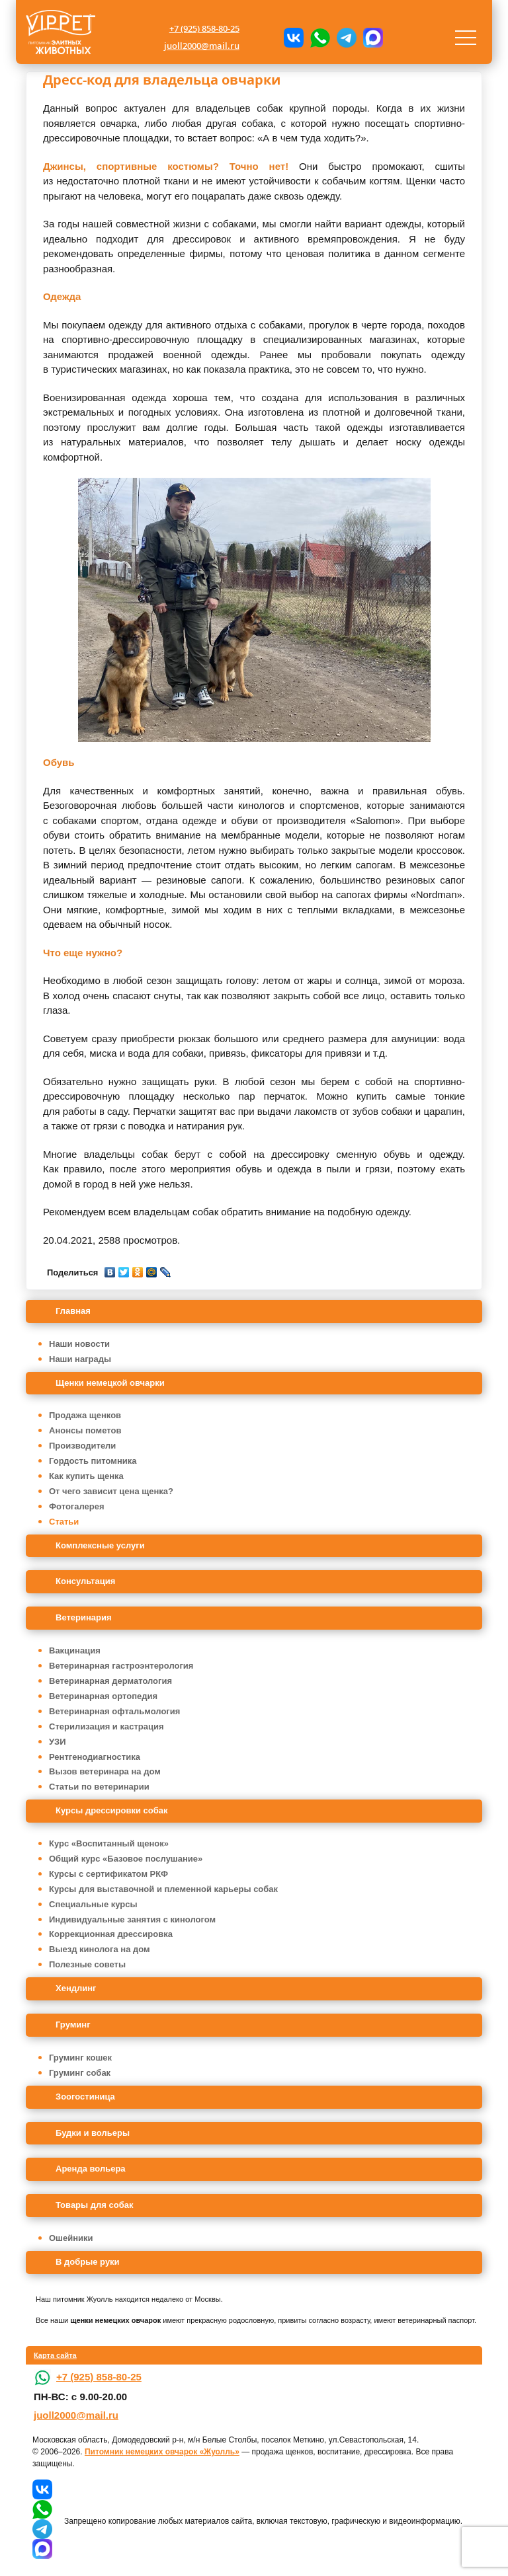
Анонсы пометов (85, 1430)
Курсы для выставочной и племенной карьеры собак (163, 1889)
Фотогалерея (77, 1506)
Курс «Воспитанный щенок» (109, 1843)
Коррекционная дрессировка (111, 1934)
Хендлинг (76, 1988)
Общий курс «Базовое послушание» (125, 1859)
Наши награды (80, 1359)
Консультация (85, 1581)
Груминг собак (79, 2073)
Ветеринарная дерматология (110, 1681)
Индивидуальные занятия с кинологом (132, 1919)
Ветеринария (84, 1617)
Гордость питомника (93, 1461)
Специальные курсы (93, 1904)
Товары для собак (94, 2205)
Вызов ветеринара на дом (105, 1771)
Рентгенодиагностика (94, 1757)
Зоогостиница (85, 2097)
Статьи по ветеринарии (99, 1787)
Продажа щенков (85, 1415)
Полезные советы (87, 1964)
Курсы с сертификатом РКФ (108, 1874)
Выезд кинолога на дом (99, 1949)
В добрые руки (88, 2262)
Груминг (73, 2024)
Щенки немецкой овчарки (110, 1383)
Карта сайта (55, 2355)
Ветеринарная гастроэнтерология (121, 1666)
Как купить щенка (86, 1476)
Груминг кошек (80, 2058)
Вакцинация (75, 1650)
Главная (73, 1311)
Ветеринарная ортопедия (103, 1696)
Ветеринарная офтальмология (114, 1711)
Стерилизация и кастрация (106, 1726)
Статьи (64, 1522)
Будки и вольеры (93, 2133)
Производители (82, 1446)
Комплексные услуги (100, 1545)
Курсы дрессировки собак (112, 1810)
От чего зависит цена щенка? (111, 1491)
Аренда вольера (91, 2169)
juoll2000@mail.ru (201, 46)
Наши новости (79, 1344)
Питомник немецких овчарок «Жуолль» (162, 2451)
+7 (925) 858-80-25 (204, 28)
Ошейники (71, 2238)
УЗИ (57, 1742)
